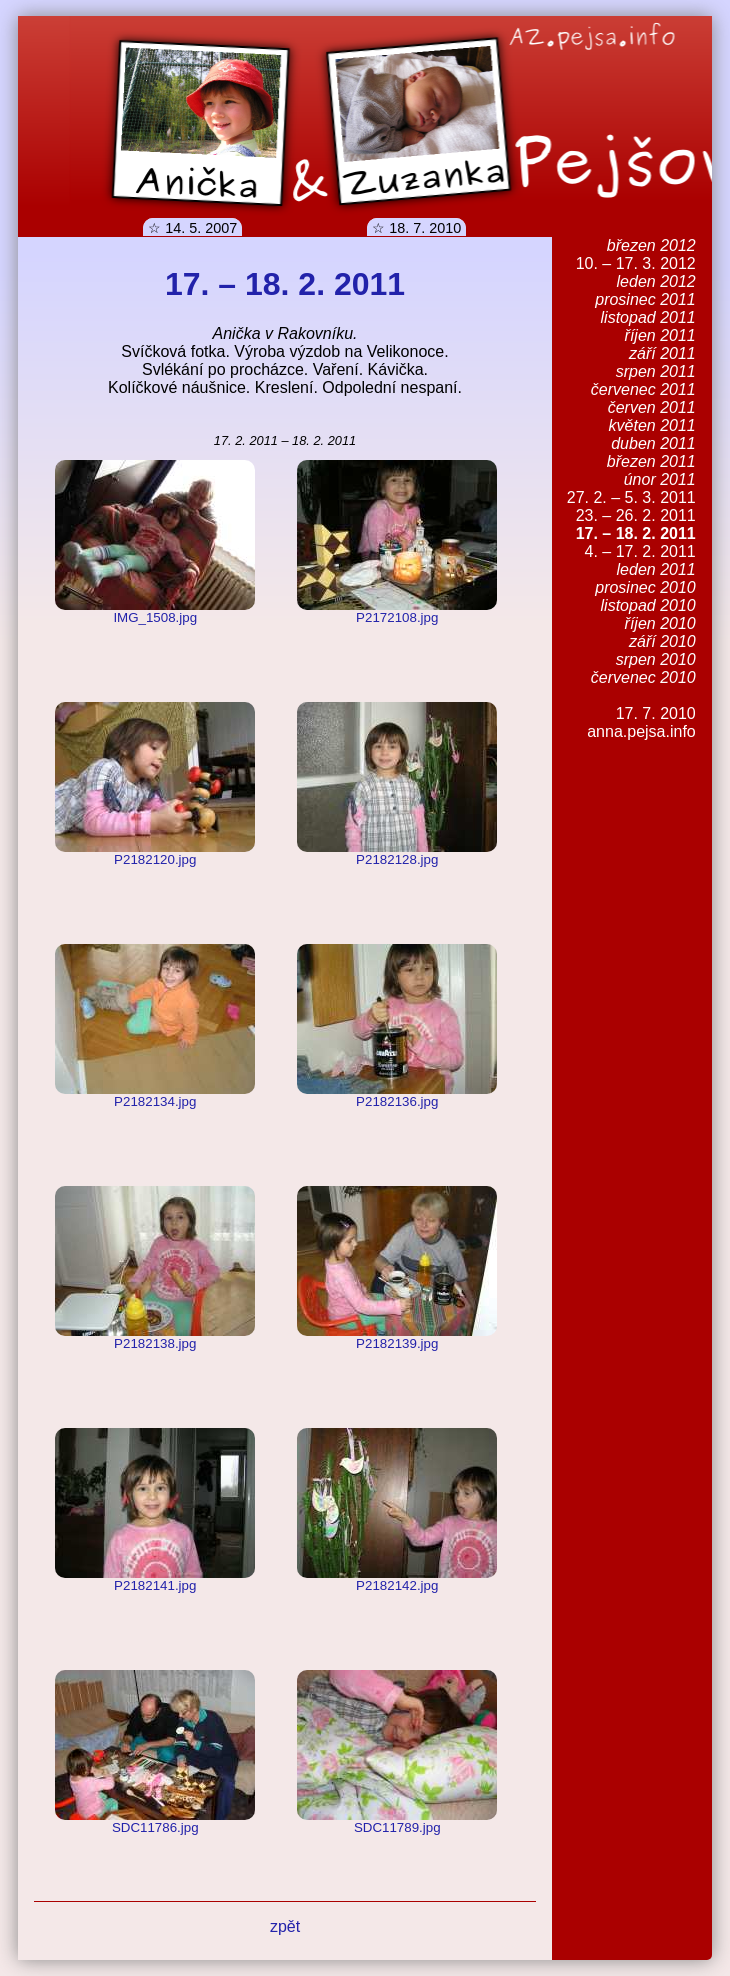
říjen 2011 (660, 335)
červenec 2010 (643, 677)
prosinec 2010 (645, 587)
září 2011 (662, 353)
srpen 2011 (656, 371)
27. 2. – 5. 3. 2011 (631, 497)
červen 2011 (652, 407)
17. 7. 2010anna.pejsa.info (641, 722)
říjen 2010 (660, 623)
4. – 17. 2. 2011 (640, 551)
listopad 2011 (648, 317)
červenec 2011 (643, 389)
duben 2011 (653, 443)
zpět (285, 1926)
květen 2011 (652, 425)
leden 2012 (656, 281)
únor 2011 (660, 479)
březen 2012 (651, 245)
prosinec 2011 (645, 299)
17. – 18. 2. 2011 (636, 533)
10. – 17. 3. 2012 (636, 263)
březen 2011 (651, 461)
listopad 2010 (648, 605)
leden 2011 (656, 569)
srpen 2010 (656, 659)
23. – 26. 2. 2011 (636, 515)
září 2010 (662, 641)
